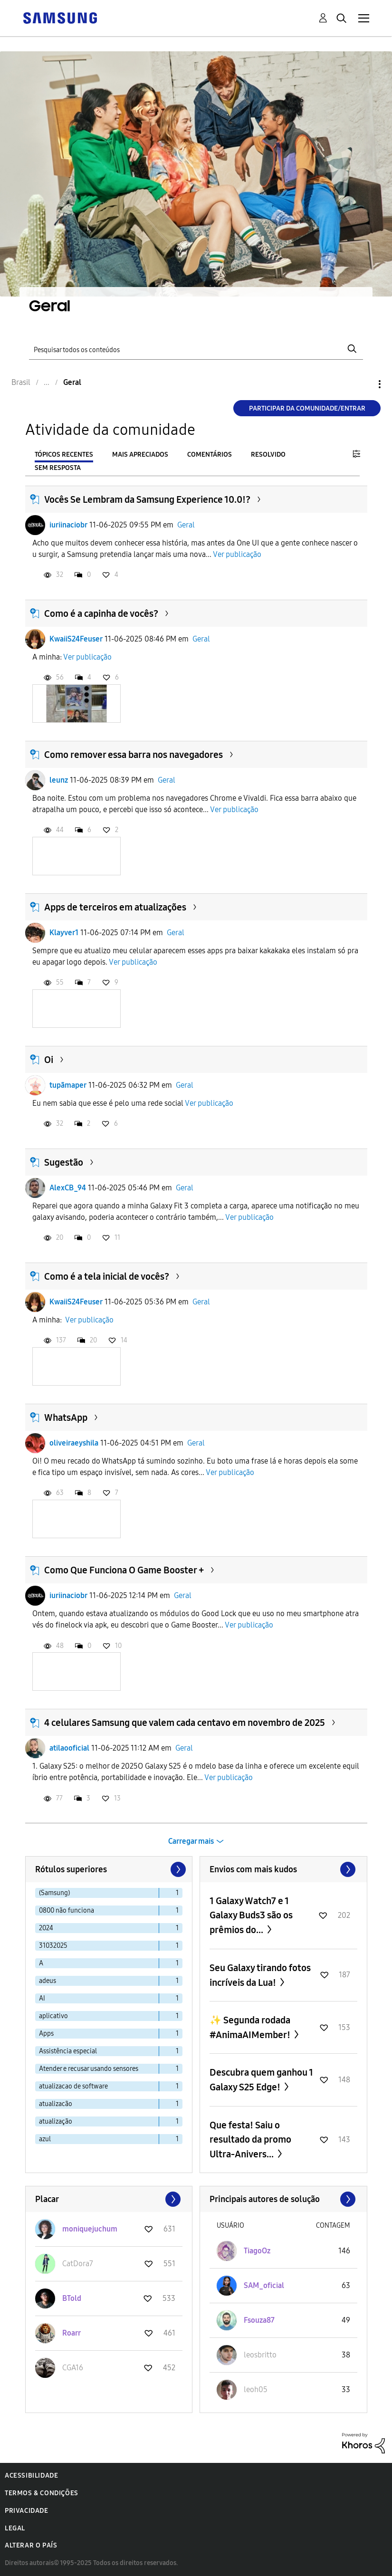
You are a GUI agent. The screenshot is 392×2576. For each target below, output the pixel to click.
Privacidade (26, 2511)
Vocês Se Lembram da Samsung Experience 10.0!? (147, 499)
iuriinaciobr (68, 524)
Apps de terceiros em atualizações (115, 907)
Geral (186, 524)
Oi (48, 1059)
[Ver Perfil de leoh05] (256, 2389)
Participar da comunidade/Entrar (307, 408)
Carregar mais (191, 1841)
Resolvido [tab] (268, 454)
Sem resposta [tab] (58, 468)
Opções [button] (363, 384)
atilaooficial (69, 1747)
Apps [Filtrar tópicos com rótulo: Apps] (46, 2034)
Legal (15, 2528)
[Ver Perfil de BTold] (71, 2298)
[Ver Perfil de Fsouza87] (259, 2320)
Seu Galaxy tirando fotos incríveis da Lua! (260, 1975)
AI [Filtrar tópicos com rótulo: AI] (42, 1998)
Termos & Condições (41, 2493)
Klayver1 (63, 932)
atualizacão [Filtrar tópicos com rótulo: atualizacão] (55, 2104)
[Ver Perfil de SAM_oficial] (264, 2285)
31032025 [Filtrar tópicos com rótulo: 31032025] (53, 1946)
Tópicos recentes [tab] (64, 454)
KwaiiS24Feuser (76, 638)
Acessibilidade (31, 2475)
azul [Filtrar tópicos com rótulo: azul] (45, 2139)
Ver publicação (237, 554)
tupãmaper (67, 1085)
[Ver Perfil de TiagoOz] (257, 2250)
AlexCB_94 (67, 1187)
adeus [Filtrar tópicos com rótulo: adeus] (47, 1981)
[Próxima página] (177, 1869)
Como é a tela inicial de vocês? (106, 1276)
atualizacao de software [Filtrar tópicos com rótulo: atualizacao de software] (73, 2086)
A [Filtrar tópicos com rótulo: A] (41, 1963)
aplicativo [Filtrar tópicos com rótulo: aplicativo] (53, 2016)
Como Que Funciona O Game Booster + (124, 1570)
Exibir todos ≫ (283, 1869)
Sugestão (63, 1162)
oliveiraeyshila (73, 1442)
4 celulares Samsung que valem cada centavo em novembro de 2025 (184, 1722)
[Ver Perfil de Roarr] (71, 2332)
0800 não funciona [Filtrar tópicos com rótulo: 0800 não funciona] (66, 1910)
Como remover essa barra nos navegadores (133, 754)
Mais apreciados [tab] (140, 454)
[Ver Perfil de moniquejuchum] (89, 2228)
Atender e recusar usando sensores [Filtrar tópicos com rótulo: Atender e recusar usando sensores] (88, 2069)
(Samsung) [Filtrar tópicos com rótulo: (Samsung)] (54, 1893)
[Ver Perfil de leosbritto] (260, 2354)
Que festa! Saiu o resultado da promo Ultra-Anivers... (250, 2139)
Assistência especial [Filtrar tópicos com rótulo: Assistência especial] (68, 2051)
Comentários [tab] (209, 454)
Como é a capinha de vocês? (101, 613)
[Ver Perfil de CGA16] (72, 2367)
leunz (58, 780)
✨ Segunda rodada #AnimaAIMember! (251, 2027)
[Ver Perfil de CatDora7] (77, 2263)
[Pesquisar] (196, 348)
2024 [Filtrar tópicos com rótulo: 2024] (46, 1928)
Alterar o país (31, 2545)
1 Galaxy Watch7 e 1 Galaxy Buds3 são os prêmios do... (251, 1915)
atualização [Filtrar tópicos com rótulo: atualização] (55, 2121)
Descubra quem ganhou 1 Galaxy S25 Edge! (261, 2080)
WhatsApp (65, 1417)
